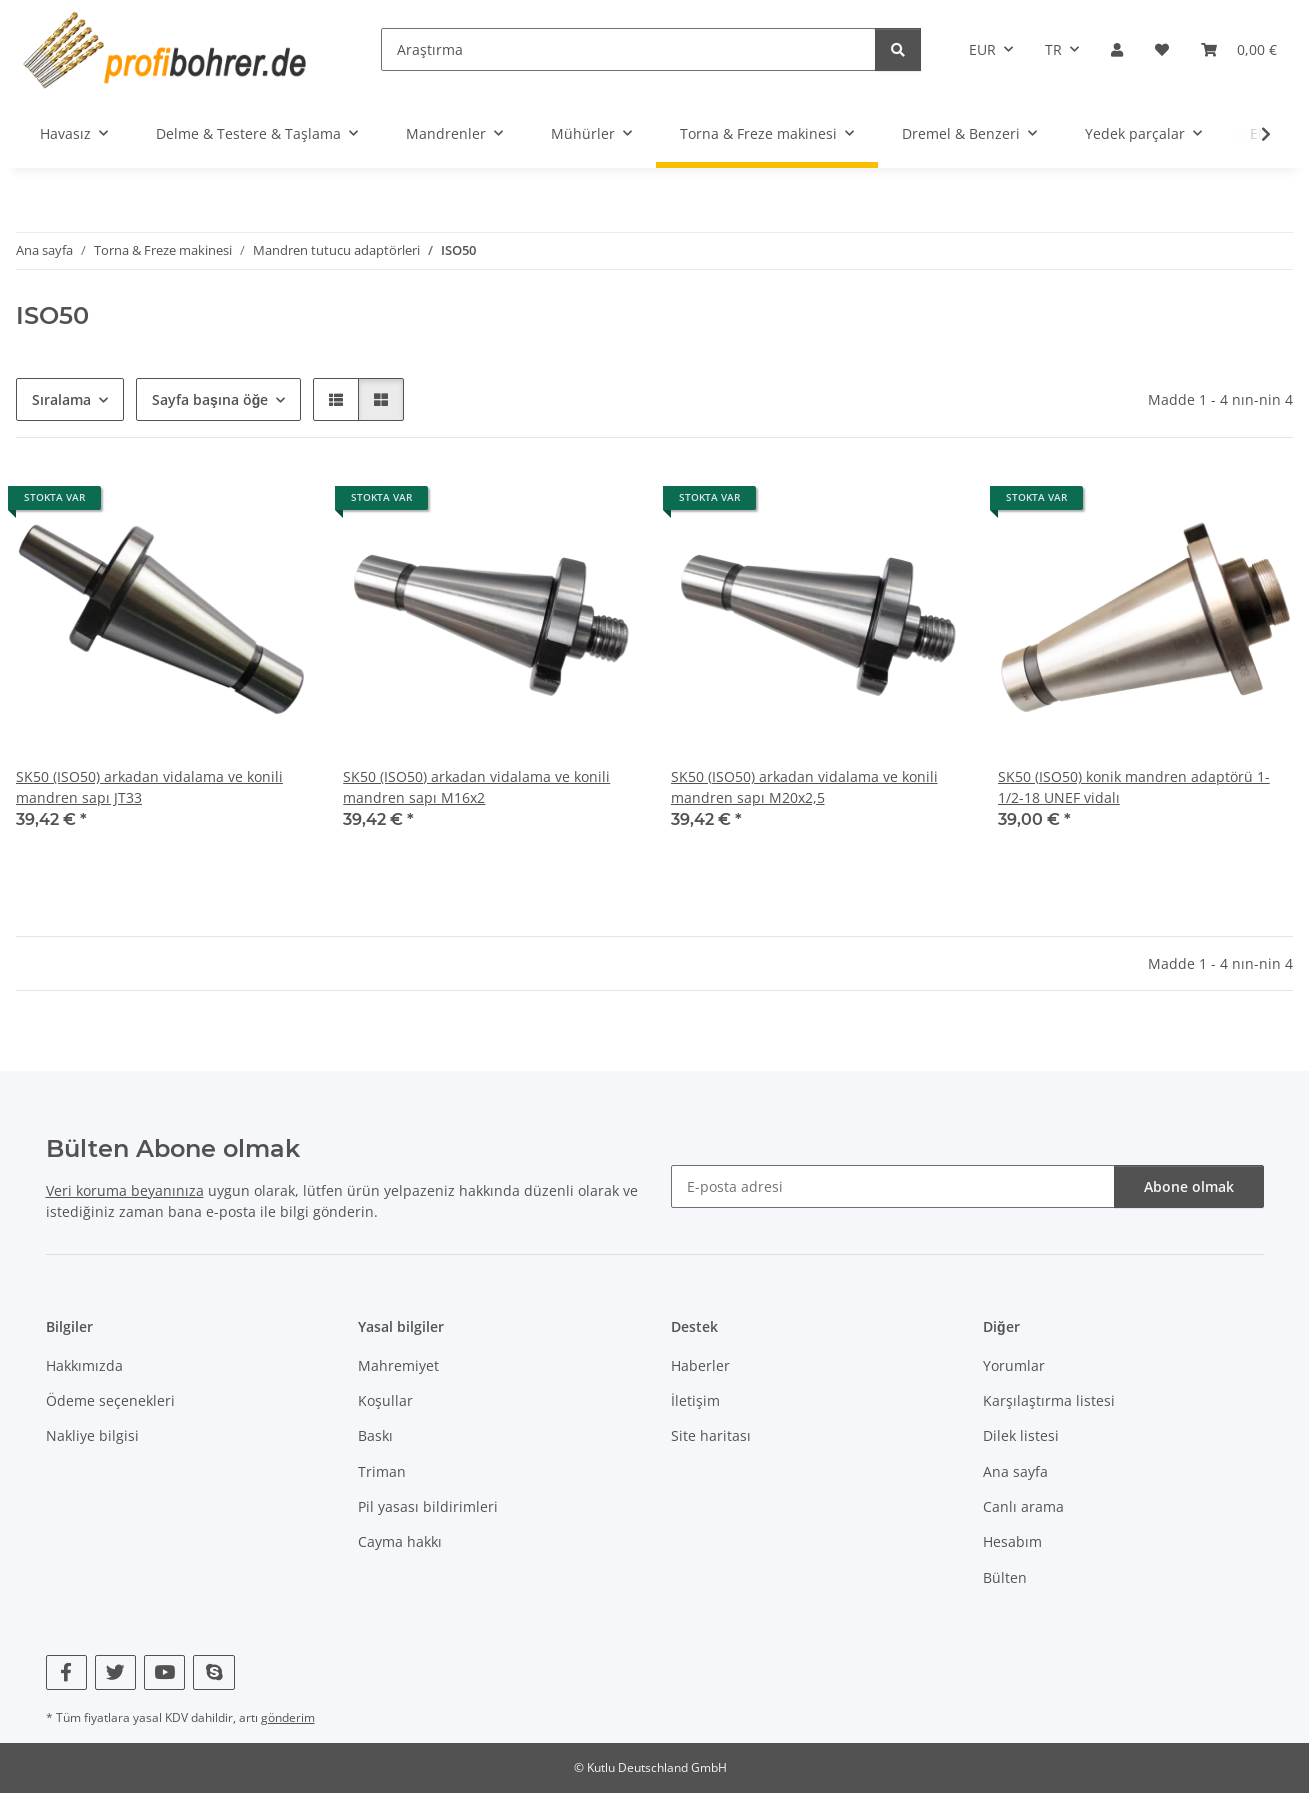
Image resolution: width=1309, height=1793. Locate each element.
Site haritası (711, 1435)
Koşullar (385, 1400)
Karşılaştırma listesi (1049, 1400)
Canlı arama (1023, 1506)
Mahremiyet (398, 1365)
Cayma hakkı (400, 1541)
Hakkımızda (84, 1365)
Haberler (700, 1365)
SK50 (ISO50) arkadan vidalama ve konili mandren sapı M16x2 (476, 787)
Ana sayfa (1015, 1471)
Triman (382, 1471)
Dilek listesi (1021, 1435)
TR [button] (1053, 49)
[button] (1117, 49)
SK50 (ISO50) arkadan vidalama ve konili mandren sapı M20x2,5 (804, 787)
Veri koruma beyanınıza (125, 1190)
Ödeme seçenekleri (110, 1400)
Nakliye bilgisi (92, 1435)
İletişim (695, 1400)
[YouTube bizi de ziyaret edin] (164, 1672)
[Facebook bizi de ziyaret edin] (66, 1672)
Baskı (375, 1435)
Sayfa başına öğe (210, 399)
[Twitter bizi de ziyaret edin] (115, 1672)
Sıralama (61, 399)
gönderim (288, 1717)
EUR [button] (982, 49)
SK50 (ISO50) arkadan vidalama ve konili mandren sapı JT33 (149, 787)
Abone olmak (1189, 1186)
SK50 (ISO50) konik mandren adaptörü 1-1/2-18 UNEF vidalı (1134, 787)
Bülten (1005, 1577)
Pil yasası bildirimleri (428, 1506)
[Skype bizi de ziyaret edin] (213, 1672)
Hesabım (1012, 1541)
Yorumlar (1014, 1365)
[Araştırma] (628, 49)
